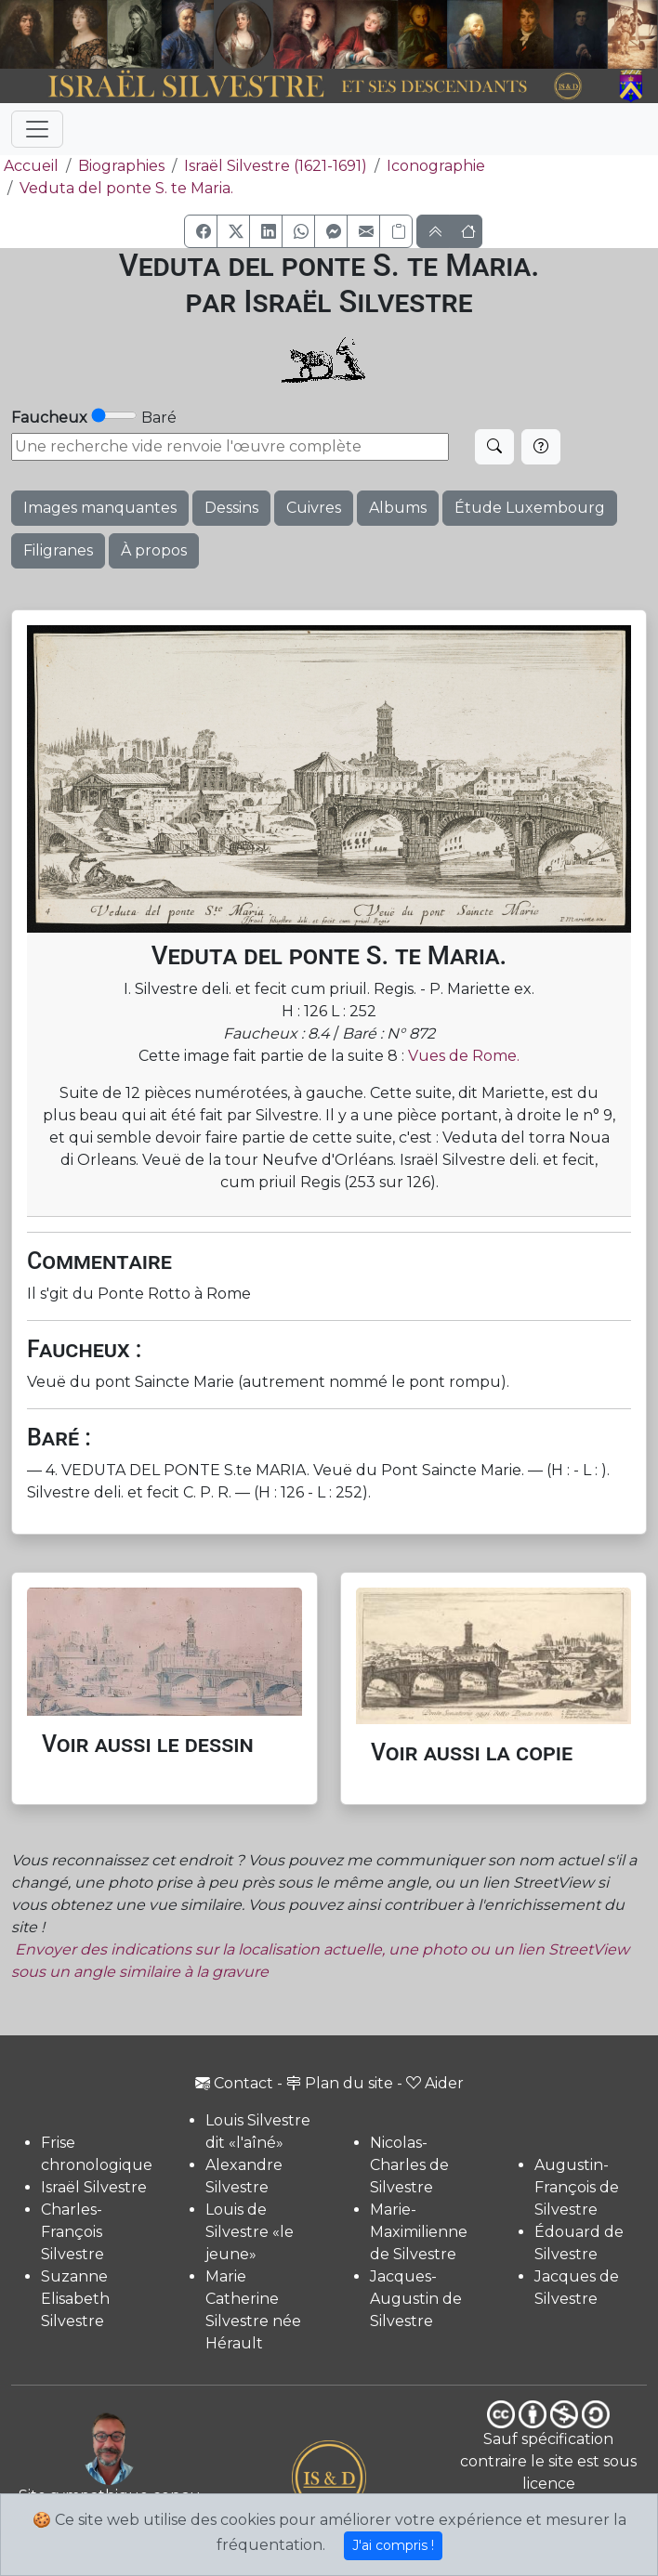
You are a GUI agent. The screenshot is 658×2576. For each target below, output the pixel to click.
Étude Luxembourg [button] (529, 508)
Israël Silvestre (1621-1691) (275, 166)
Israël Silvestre (94, 2187)
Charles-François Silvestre (72, 2232)
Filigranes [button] (58, 550)
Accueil (29, 166)
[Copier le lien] (396, 231)
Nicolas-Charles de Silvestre (409, 2165)
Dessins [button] (231, 508)
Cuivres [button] (313, 508)
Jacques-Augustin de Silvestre (416, 2299)
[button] (200, 231)
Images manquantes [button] (100, 508)
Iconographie (436, 166)
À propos (154, 550)
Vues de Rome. (464, 1056)
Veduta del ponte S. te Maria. (126, 188)
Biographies (121, 166)
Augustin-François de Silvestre (576, 2187)
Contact (234, 2083)
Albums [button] (398, 508)
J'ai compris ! (393, 2545)
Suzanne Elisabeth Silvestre (75, 2299)
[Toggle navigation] (37, 129)
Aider (435, 2083)
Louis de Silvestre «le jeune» (249, 2232)
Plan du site (339, 2083)
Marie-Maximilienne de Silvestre (418, 2232)
